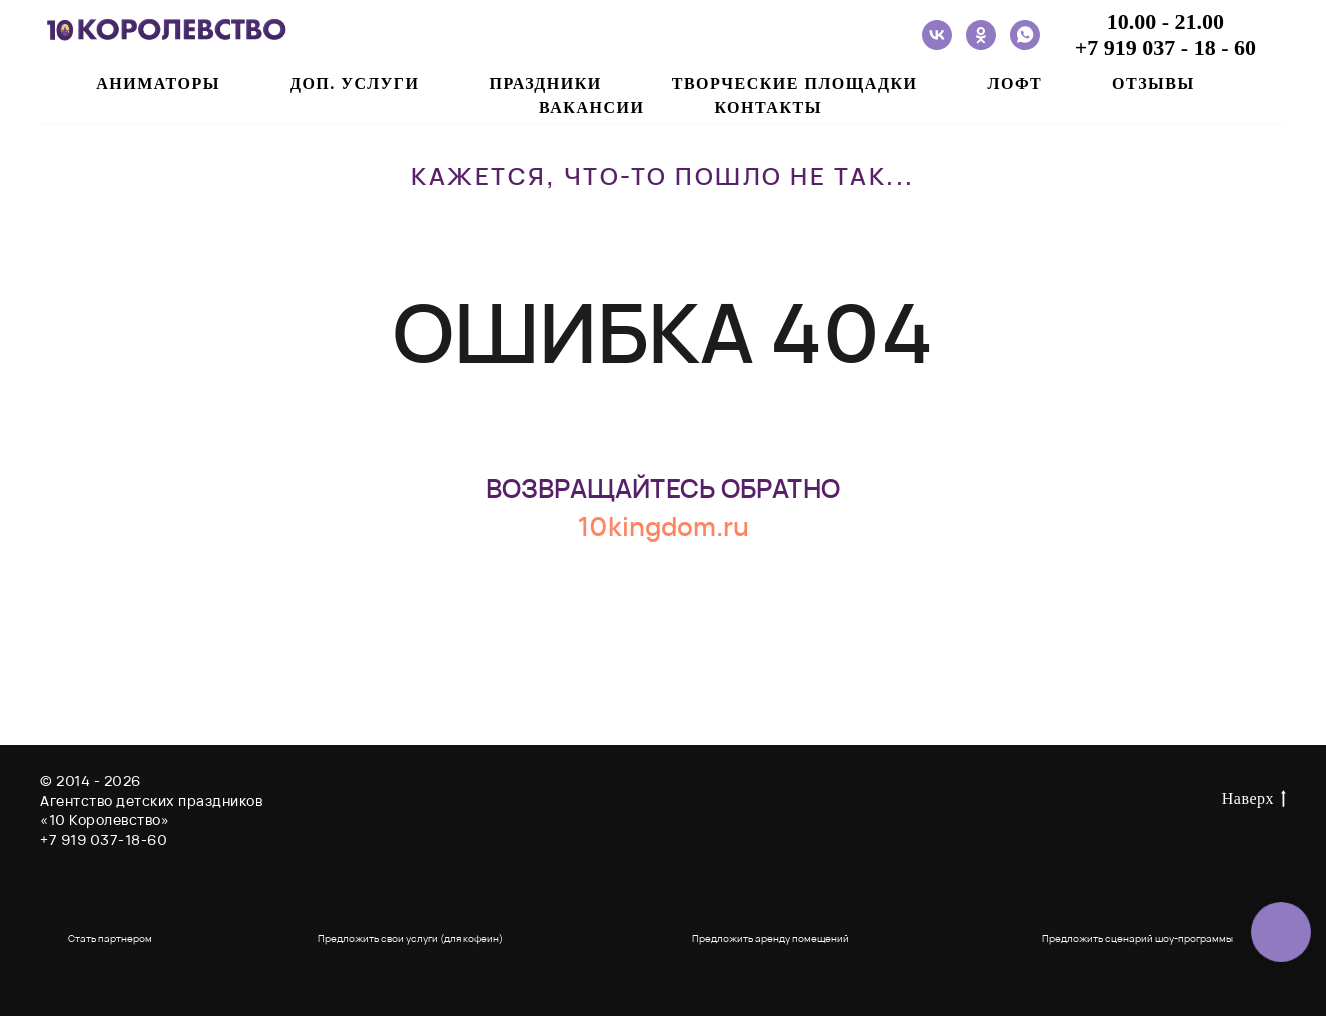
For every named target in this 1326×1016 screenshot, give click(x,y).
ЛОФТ (1014, 83)
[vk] (937, 35)
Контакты (768, 107)
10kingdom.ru (663, 526)
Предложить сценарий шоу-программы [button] (1137, 938)
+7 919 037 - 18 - (1154, 47)
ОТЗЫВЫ (1153, 83)
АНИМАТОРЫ (158, 83)
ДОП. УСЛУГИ (355, 83)
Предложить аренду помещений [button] (770, 938)
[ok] (981, 35)
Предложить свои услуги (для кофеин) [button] (410, 938)
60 (1245, 47)
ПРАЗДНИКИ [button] (545, 83)
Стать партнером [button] (110, 938)
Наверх (1254, 800)
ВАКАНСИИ (591, 107)
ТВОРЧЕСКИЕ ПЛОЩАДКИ (795, 83)
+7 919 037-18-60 (103, 839)
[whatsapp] (1025, 35)
